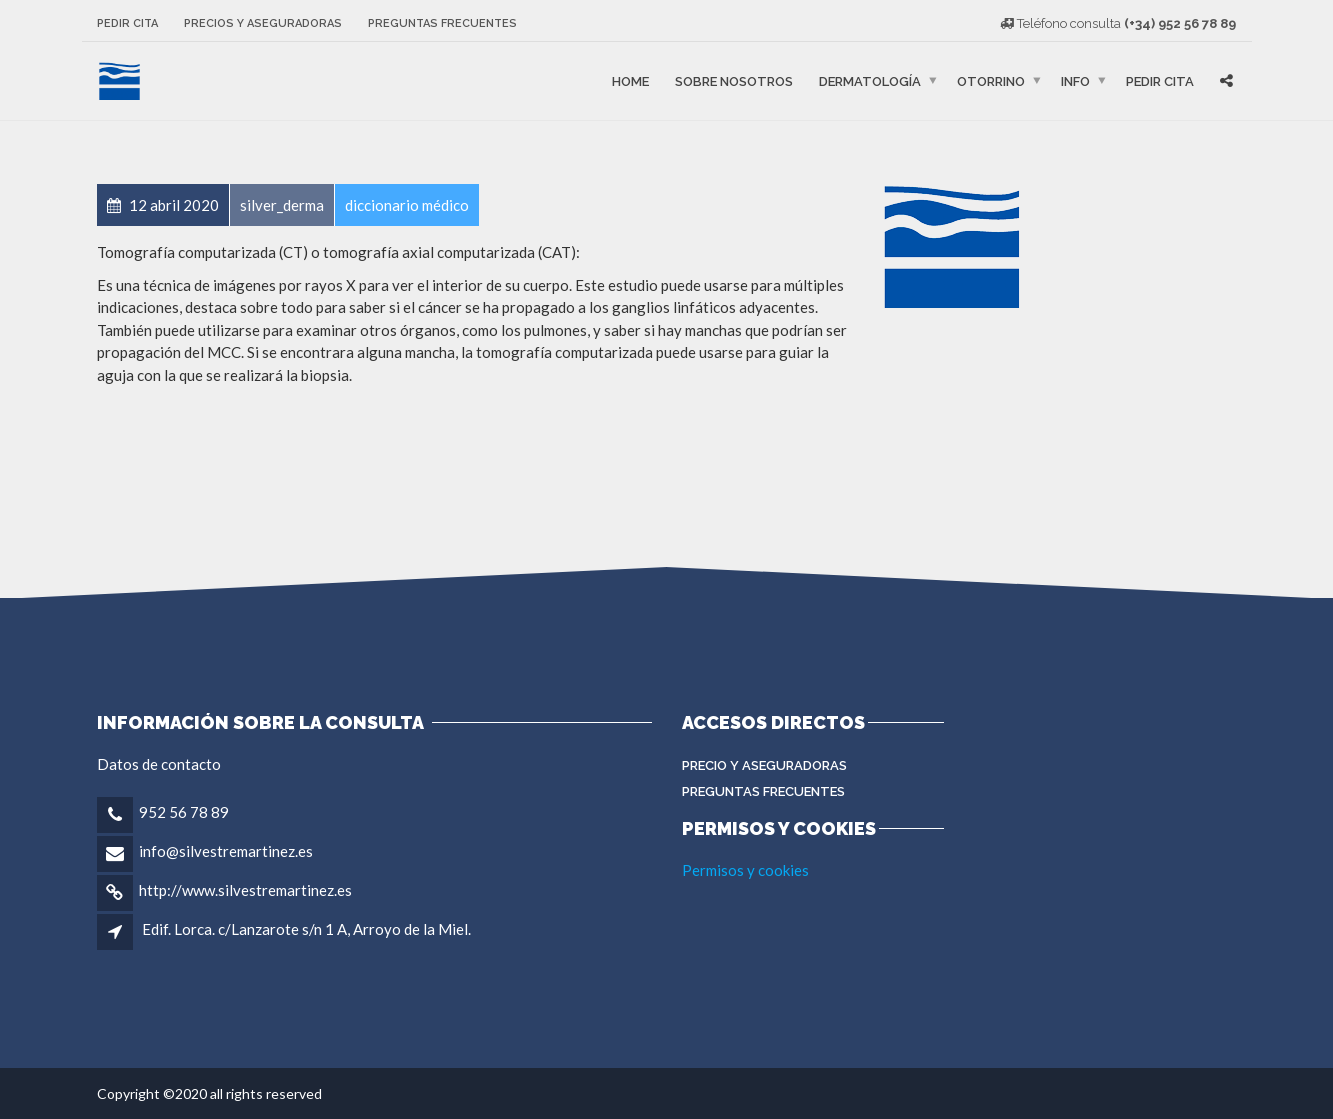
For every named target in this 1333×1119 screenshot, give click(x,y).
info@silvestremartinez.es (226, 851)
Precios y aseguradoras (263, 23)
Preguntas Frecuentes (763, 791)
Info (1075, 80)
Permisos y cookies (745, 870)
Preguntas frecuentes (442, 23)
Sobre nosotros (734, 80)
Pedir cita (127, 23)
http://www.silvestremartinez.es (245, 890)
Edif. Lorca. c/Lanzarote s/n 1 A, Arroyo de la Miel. (306, 929)
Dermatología (870, 80)
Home (630, 80)
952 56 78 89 (184, 812)
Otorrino (991, 80)
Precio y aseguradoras (764, 765)
